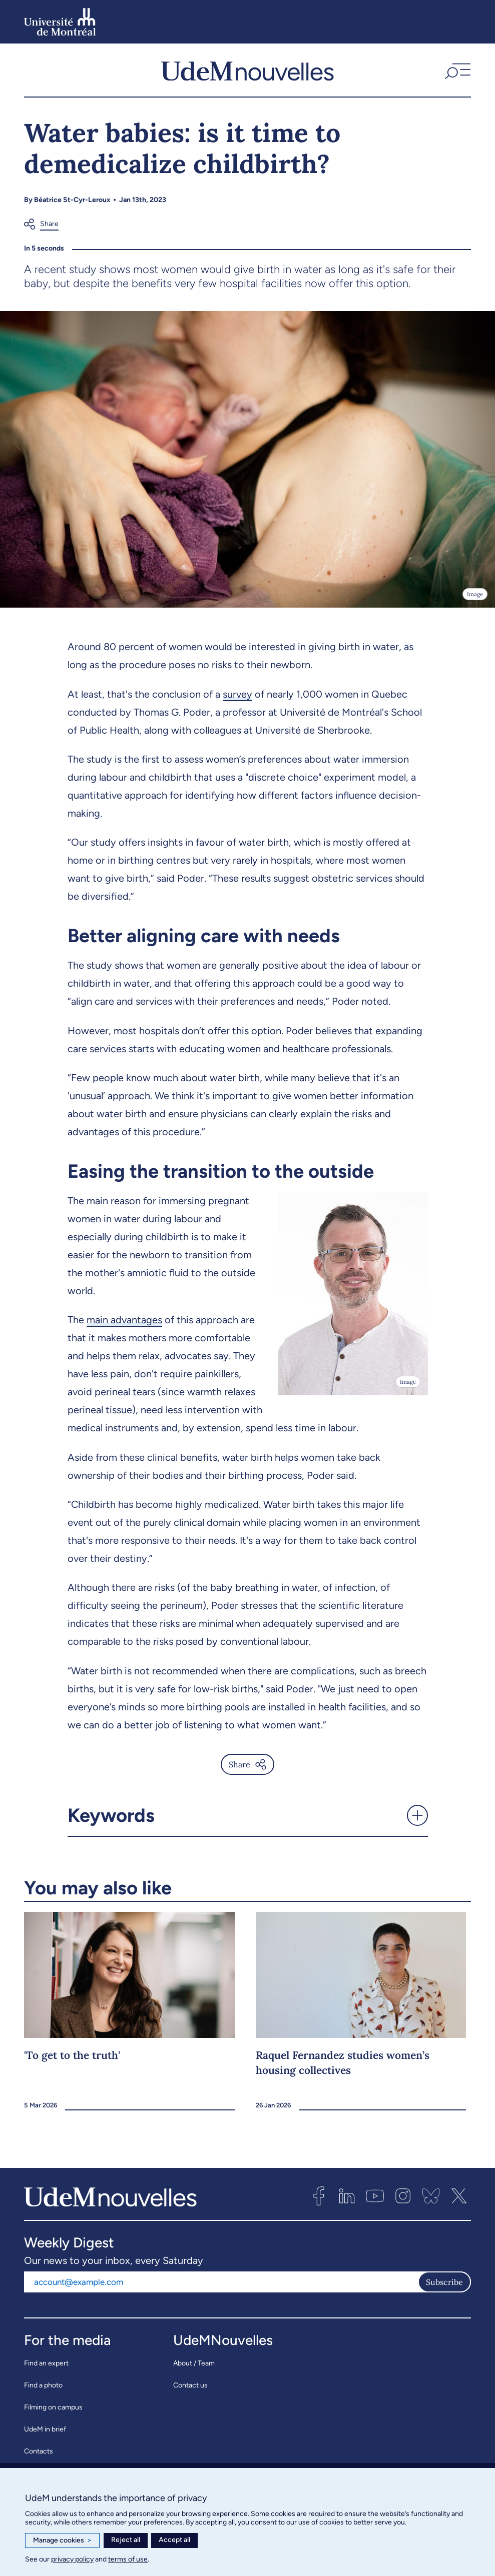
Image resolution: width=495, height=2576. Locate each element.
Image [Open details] (475, 594)
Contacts (38, 2451)
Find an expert (46, 2363)
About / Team (194, 2363)
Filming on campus (53, 2407)
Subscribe (444, 2282)
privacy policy (72, 2559)
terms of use (128, 2559)
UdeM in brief (45, 2429)
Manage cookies (62, 2540)
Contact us (190, 2385)
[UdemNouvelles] (247, 70)
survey (237, 694)
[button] (456, 70)
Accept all (174, 2539)
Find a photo (43, 2385)
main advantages (124, 1320)
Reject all (125, 2539)
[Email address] (221, 2281)
